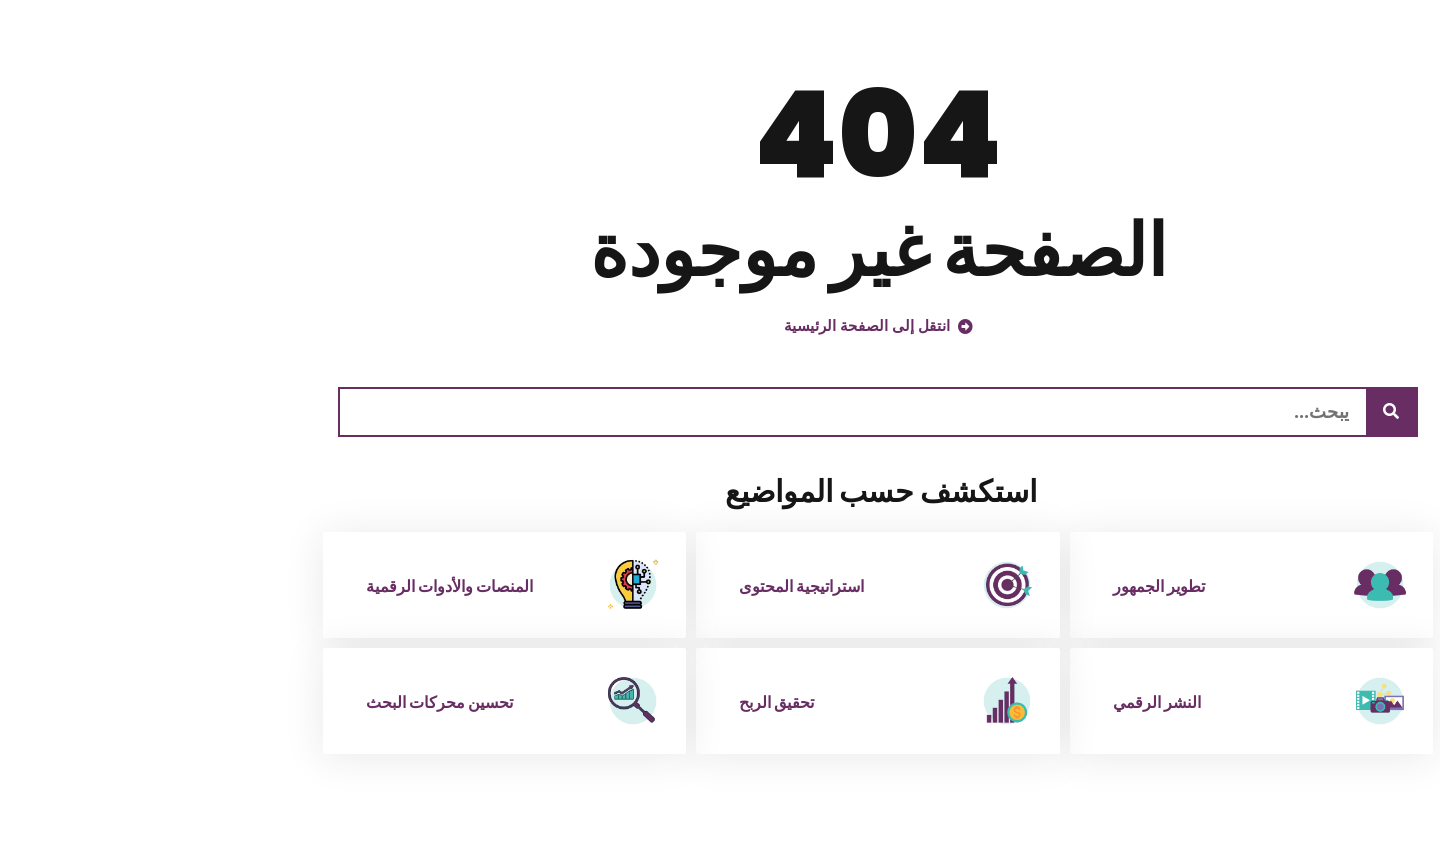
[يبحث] (1233, 412)
